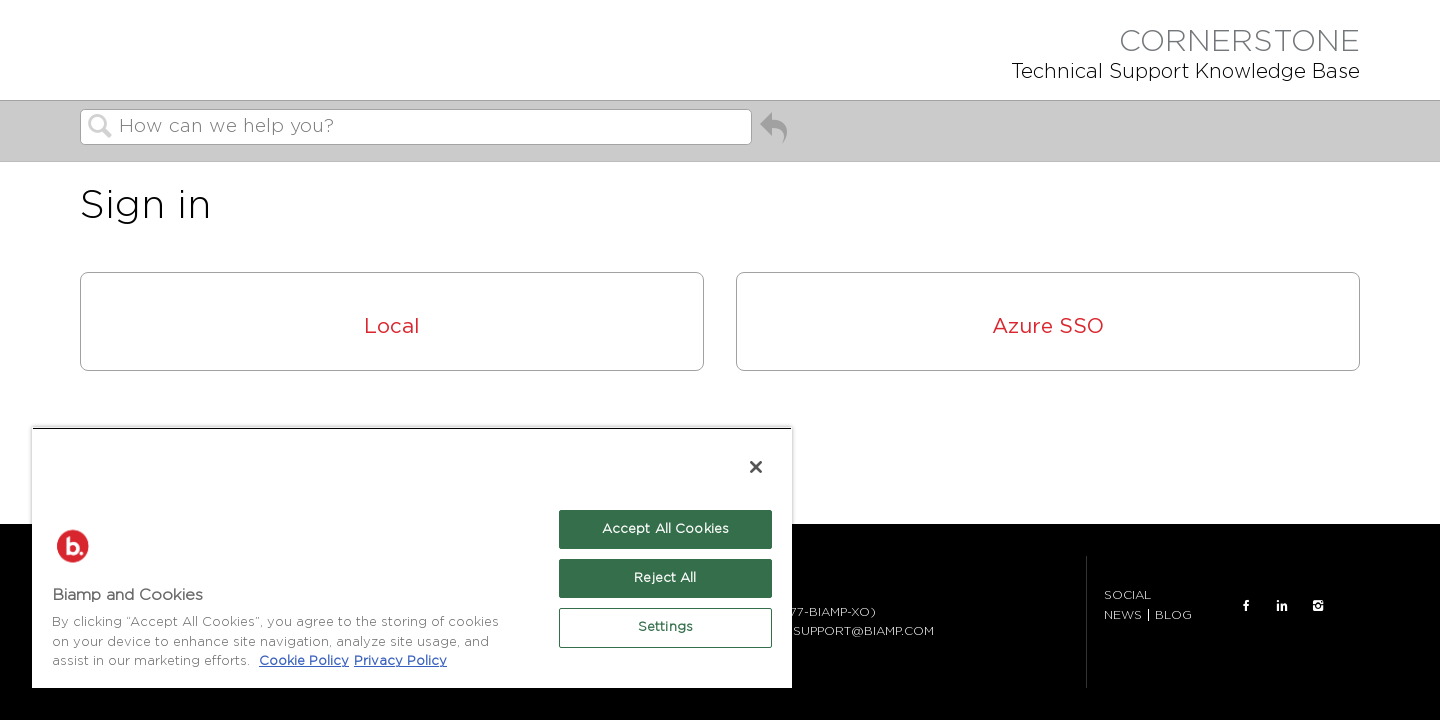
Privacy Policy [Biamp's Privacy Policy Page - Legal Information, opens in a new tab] (400, 661)
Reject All (665, 578)
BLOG (1173, 615)
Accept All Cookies (665, 529)
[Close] (756, 467)
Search (100, 128)
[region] (412, 557)
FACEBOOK (1246, 606)
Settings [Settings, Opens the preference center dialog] (665, 627)
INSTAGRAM (1318, 606)
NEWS (1123, 615)
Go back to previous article (773, 132)
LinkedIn (1282, 606)
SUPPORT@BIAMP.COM (863, 631)
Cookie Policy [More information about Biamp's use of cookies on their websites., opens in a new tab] (304, 661)
